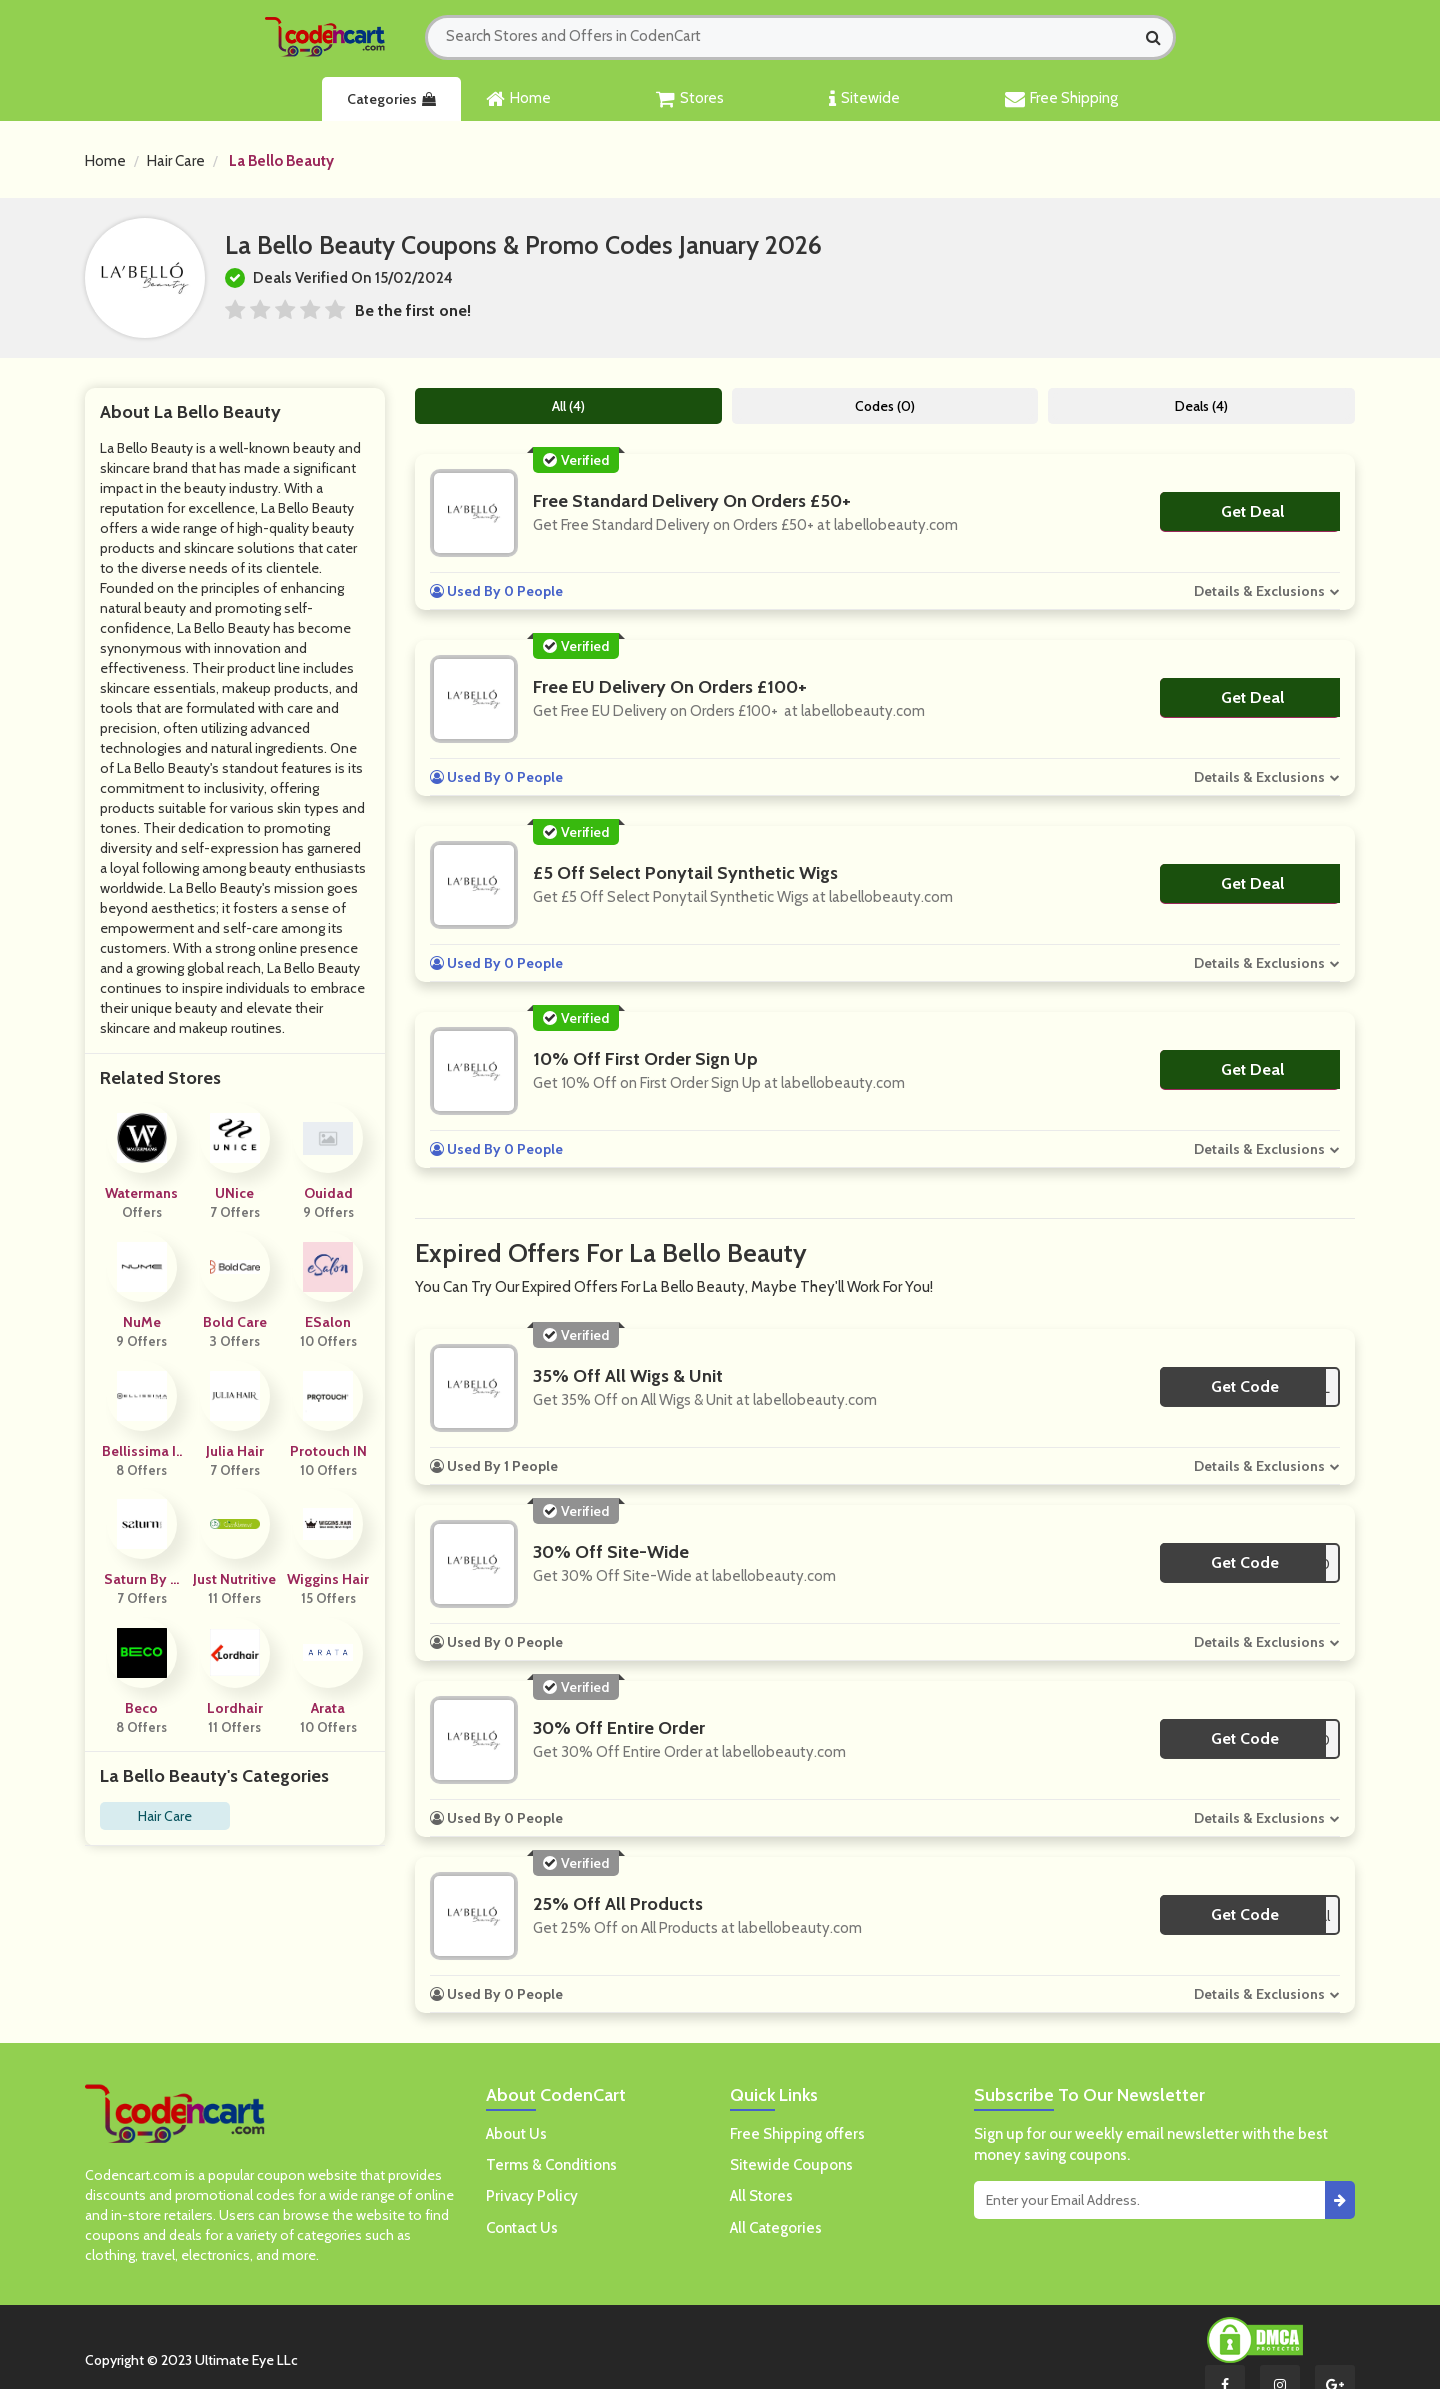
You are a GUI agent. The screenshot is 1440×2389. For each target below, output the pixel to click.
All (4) (568, 406)
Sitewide (864, 99)
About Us (516, 2134)
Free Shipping (1061, 99)
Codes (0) (885, 406)
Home (518, 99)
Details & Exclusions (1259, 591)
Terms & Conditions (551, 2165)
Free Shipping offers (797, 2134)
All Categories (776, 2228)
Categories (391, 99)
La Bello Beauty (281, 161)
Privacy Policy (532, 2196)
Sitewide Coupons (791, 2165)
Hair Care (176, 161)
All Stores (761, 2196)
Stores (690, 99)
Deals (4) (1201, 406)
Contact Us (522, 2228)
